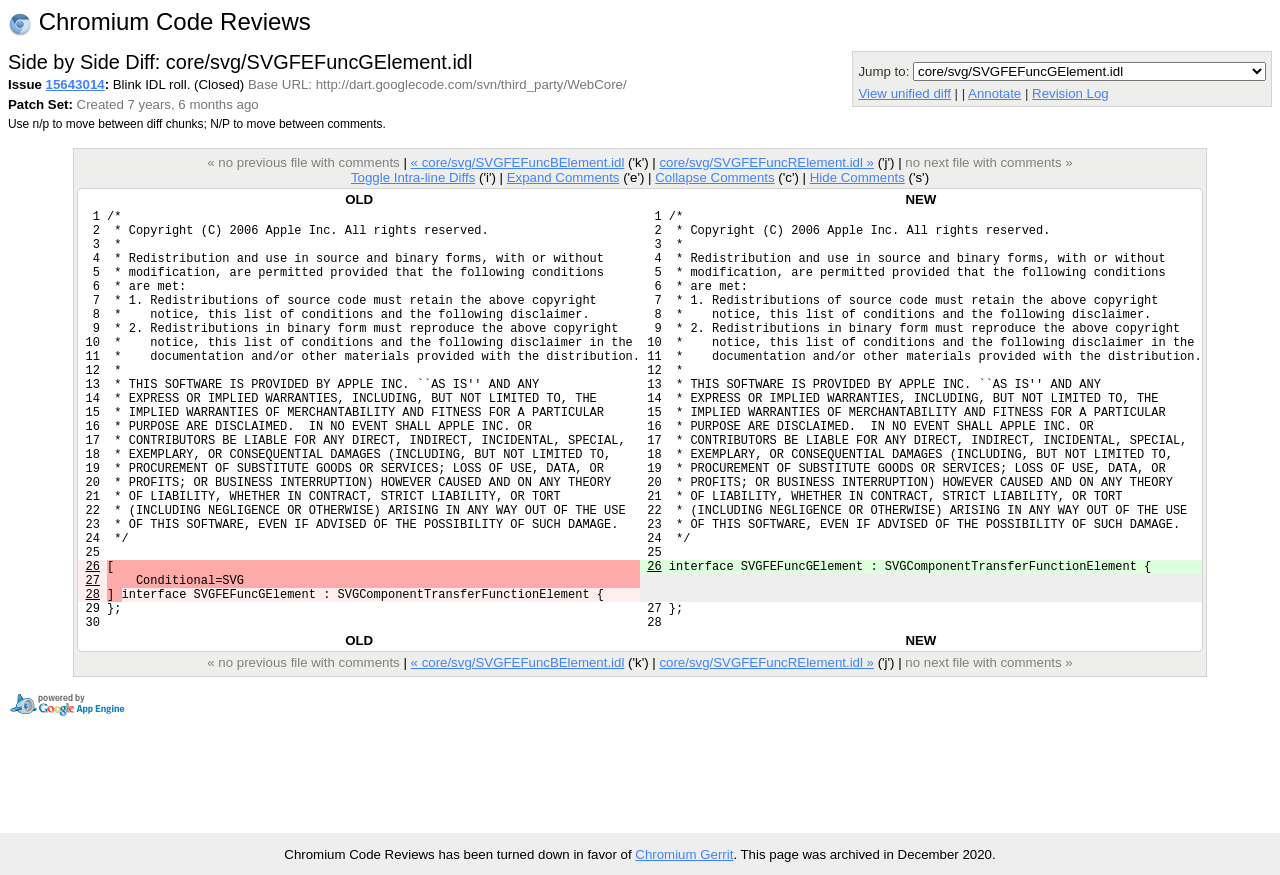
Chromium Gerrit (684, 854)
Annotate (994, 93)
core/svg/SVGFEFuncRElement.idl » (766, 162)
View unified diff (904, 93)
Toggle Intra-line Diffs (413, 177)
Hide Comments (857, 177)
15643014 (75, 84)
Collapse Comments (714, 177)
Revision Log (1070, 93)
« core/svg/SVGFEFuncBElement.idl (518, 162)
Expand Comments (563, 177)
